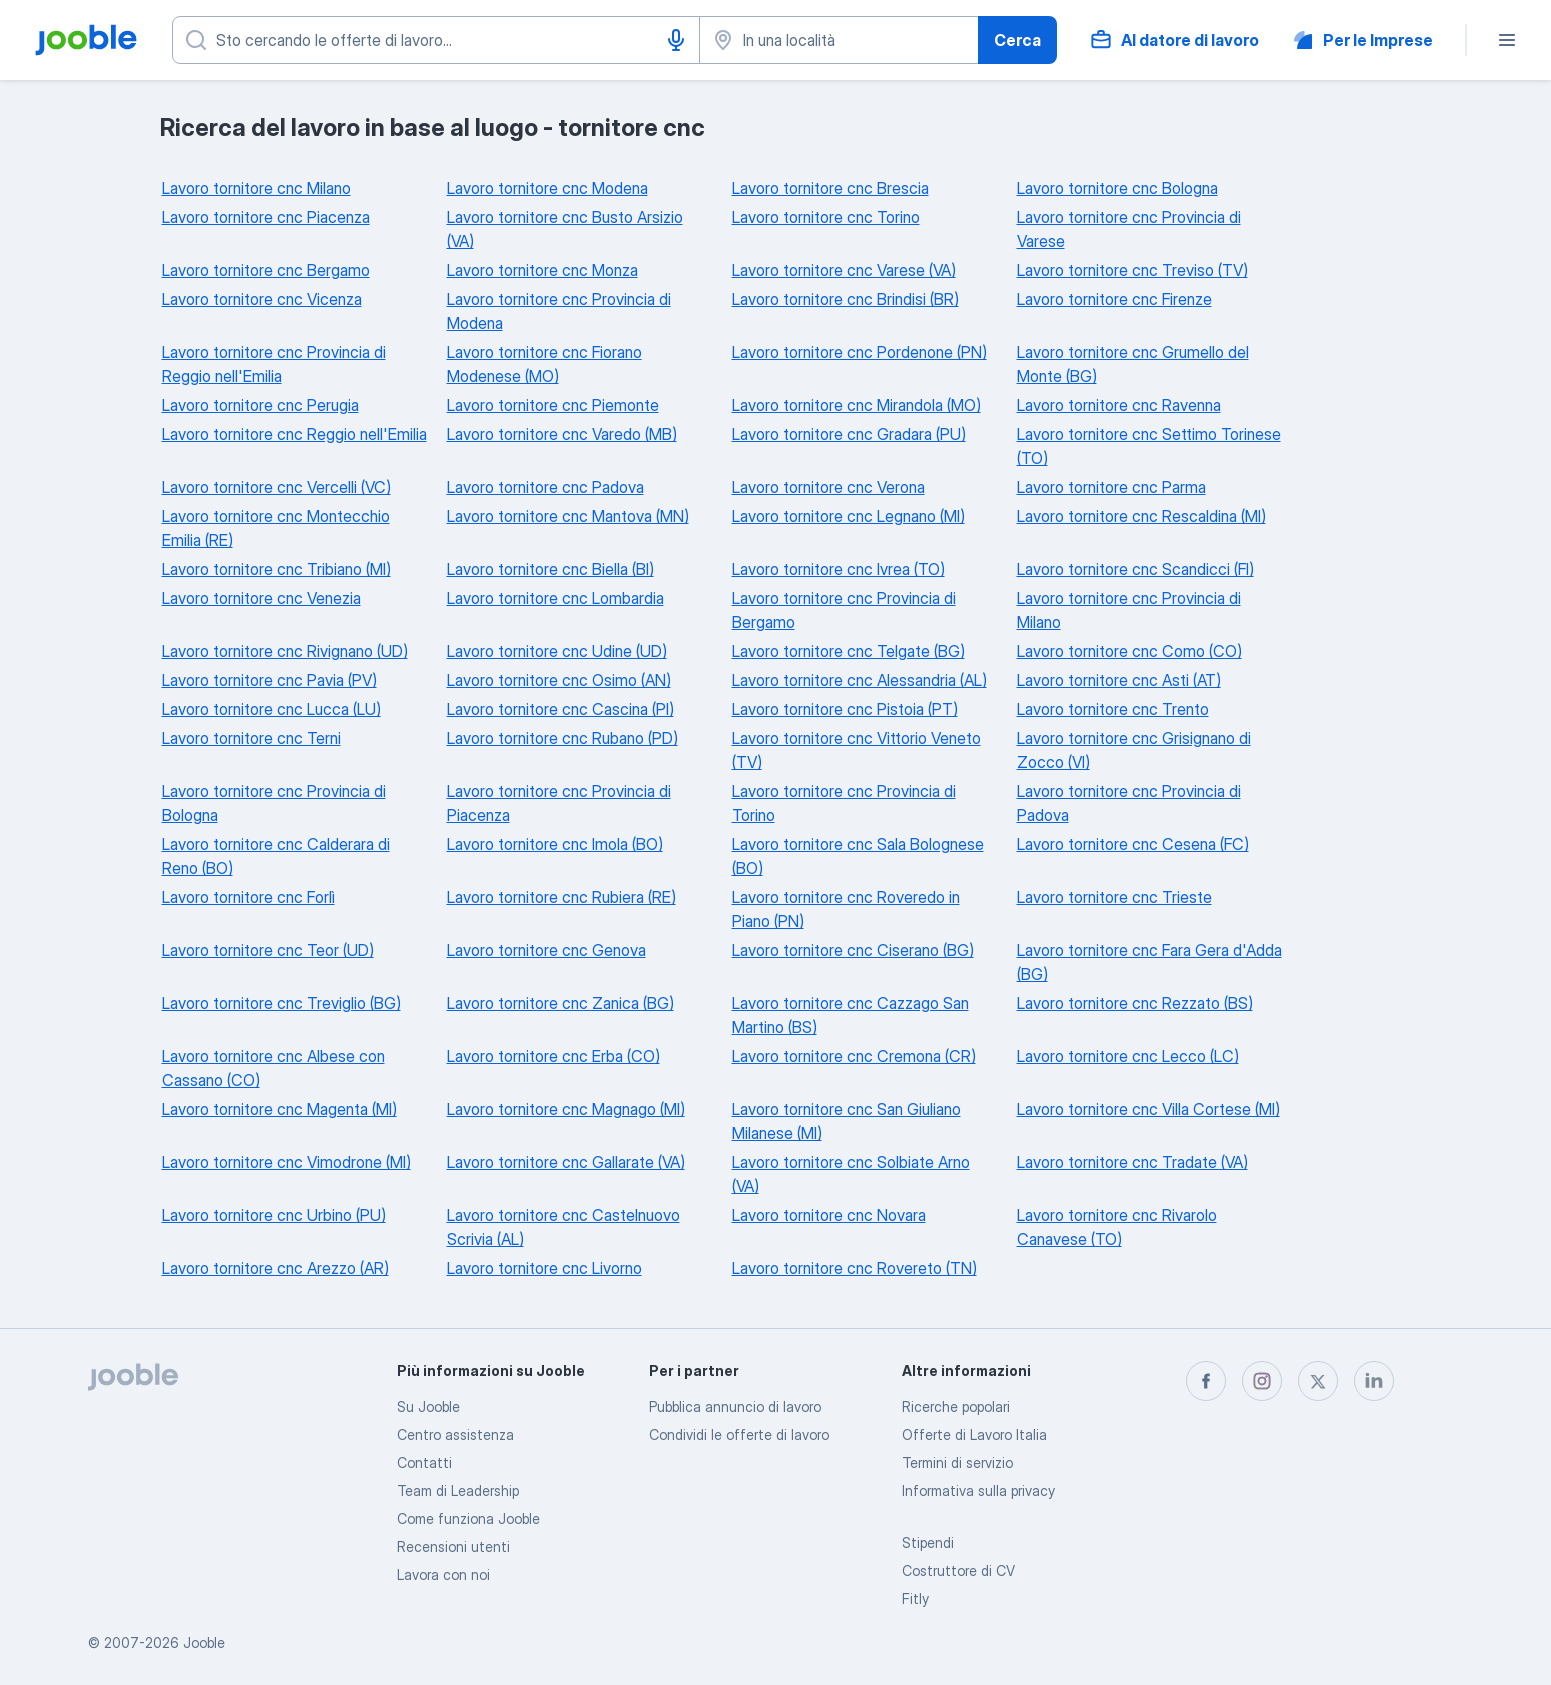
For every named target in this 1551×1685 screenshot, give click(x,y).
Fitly (915, 1598)
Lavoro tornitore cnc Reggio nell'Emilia (294, 434)
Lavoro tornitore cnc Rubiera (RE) (561, 897)
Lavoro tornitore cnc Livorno (544, 1268)
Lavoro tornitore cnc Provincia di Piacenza (559, 803)
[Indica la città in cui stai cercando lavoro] (839, 40)
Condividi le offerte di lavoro (739, 1434)
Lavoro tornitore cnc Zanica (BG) (560, 1003)
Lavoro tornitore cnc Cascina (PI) (560, 709)
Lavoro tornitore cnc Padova (545, 487)
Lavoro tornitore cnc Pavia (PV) (269, 680)
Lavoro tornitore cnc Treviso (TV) (1132, 270)
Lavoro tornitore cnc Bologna (1117, 188)
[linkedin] (1374, 1381)
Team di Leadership (458, 1490)
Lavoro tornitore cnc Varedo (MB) (562, 434)
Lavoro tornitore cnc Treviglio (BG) (281, 1003)
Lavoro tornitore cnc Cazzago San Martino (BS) (850, 1015)
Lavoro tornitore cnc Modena (547, 188)
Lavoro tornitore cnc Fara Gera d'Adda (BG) (1149, 962)
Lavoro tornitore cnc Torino (826, 217)
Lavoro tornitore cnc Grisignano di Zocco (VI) (1134, 750)
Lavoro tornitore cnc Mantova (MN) (568, 516)
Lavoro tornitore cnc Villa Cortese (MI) (1148, 1109)
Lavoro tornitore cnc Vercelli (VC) (276, 487)
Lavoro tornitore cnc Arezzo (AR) (275, 1268)
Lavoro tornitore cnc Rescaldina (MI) (1141, 516)
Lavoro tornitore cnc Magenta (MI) (279, 1109)
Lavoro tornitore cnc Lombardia (555, 598)
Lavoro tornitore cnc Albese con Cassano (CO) (273, 1068)
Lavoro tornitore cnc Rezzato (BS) (1135, 1003)
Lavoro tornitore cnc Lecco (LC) (1128, 1056)
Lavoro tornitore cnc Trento (1113, 709)
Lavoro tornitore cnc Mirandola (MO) (856, 405)
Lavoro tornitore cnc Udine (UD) (557, 651)
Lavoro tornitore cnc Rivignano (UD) (285, 651)
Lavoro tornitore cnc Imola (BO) (555, 844)
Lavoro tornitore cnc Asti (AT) (1119, 680)
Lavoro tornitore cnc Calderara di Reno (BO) (276, 856)
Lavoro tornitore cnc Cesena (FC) (1133, 844)
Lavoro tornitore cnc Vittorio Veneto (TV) (856, 750)
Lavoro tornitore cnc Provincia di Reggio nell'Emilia (274, 364)
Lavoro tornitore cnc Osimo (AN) (559, 680)
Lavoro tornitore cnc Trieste (1114, 897)
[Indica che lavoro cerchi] (436, 40)
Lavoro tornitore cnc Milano (256, 188)
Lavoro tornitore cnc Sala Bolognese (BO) (858, 856)
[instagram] (1262, 1381)
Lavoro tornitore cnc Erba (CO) (553, 1056)
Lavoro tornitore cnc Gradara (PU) (849, 434)
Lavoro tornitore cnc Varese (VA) (844, 270)
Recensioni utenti (453, 1546)
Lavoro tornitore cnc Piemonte (553, 405)
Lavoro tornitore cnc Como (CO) (1129, 651)
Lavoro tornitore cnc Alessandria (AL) (859, 680)
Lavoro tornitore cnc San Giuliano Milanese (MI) (846, 1121)
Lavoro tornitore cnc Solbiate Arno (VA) (851, 1174)
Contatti (424, 1462)
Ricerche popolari (956, 1406)
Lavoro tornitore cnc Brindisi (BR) (845, 299)
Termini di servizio (957, 1462)
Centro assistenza (455, 1434)
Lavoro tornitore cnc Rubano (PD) (562, 738)
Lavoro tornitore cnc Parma (1111, 487)
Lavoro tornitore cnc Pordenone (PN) (859, 352)
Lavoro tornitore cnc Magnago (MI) (566, 1109)
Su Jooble (428, 1406)
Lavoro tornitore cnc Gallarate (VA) (566, 1162)
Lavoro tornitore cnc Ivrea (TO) (838, 569)
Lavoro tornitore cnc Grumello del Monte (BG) (1133, 364)
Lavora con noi (443, 1574)
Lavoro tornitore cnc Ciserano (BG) (853, 950)
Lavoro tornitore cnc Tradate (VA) (1132, 1162)
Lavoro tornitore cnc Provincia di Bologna (274, 803)
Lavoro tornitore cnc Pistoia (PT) (845, 709)
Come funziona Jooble (468, 1518)
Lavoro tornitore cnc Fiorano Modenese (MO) (544, 364)
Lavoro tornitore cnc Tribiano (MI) (276, 569)
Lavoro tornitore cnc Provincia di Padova (1129, 803)
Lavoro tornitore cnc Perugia (260, 405)
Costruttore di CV (958, 1570)
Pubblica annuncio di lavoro (735, 1406)
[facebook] (1206, 1381)
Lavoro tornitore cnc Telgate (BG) (848, 651)
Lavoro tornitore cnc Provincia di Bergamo (844, 610)
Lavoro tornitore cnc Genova (546, 950)
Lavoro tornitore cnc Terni (251, 738)
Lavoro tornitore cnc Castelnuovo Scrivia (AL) (563, 1227)
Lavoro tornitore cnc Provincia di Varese (1129, 229)
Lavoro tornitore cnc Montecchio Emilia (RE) (276, 528)
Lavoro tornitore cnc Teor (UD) (268, 950)
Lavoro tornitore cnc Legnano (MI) (848, 516)
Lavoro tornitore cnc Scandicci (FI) (1135, 569)
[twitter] (1318, 1381)
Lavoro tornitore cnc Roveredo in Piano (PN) (846, 909)
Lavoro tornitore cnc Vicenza (262, 299)
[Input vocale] (676, 40)
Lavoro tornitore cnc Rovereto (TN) (854, 1268)
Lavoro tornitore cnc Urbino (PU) (274, 1215)
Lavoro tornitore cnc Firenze (1114, 299)
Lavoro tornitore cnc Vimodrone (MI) (286, 1162)
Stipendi (928, 1542)
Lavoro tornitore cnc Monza (542, 270)
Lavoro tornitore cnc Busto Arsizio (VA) (565, 229)
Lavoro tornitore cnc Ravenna (1119, 405)
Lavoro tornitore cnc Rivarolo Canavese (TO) (1117, 1227)
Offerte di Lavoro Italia (974, 1434)
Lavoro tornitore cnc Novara (829, 1215)
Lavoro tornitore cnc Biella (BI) (550, 569)
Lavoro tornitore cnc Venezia (261, 598)
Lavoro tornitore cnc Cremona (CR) (854, 1056)
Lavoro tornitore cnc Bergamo (266, 270)
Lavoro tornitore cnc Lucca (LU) (271, 709)
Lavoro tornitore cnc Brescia (830, 188)
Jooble (204, 1642)
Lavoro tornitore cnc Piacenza (266, 217)
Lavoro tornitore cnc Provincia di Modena (559, 311)
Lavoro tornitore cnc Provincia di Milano (1129, 610)
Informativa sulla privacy (978, 1490)
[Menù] (1507, 40)
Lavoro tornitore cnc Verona (828, 487)
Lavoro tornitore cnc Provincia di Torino (844, 803)
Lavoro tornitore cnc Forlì (248, 897)
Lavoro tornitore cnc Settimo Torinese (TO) (1149, 446)
